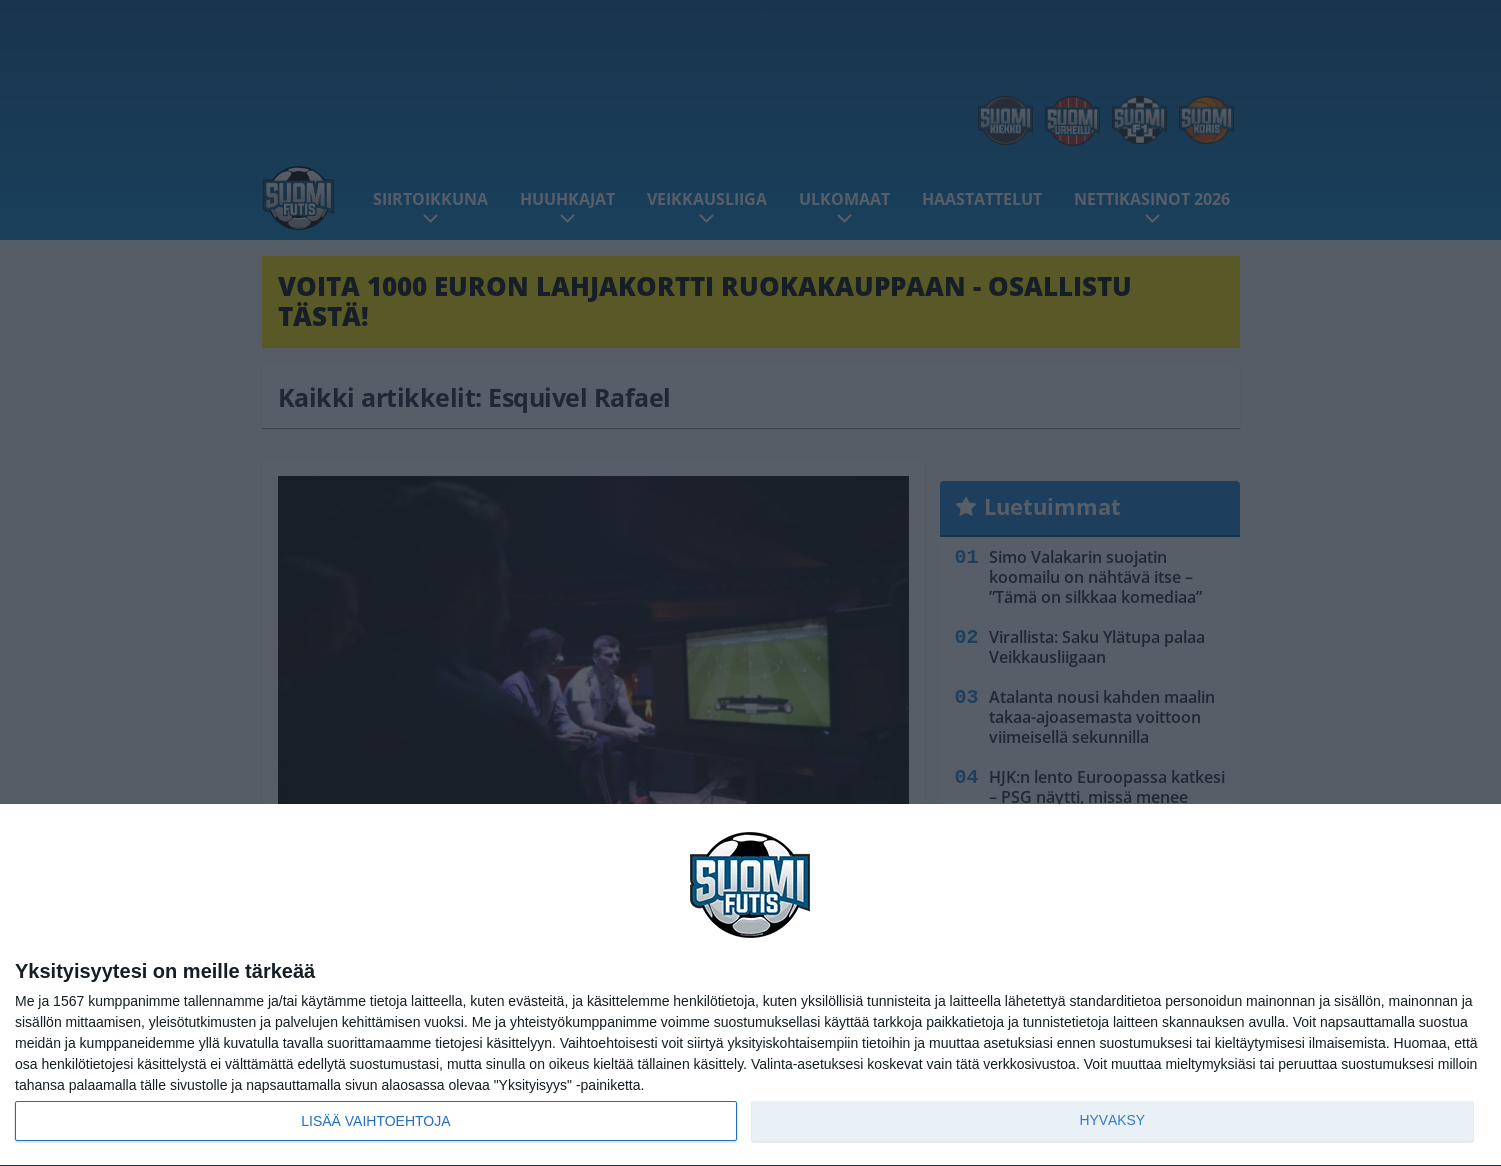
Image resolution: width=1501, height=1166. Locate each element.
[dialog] (750, 985)
